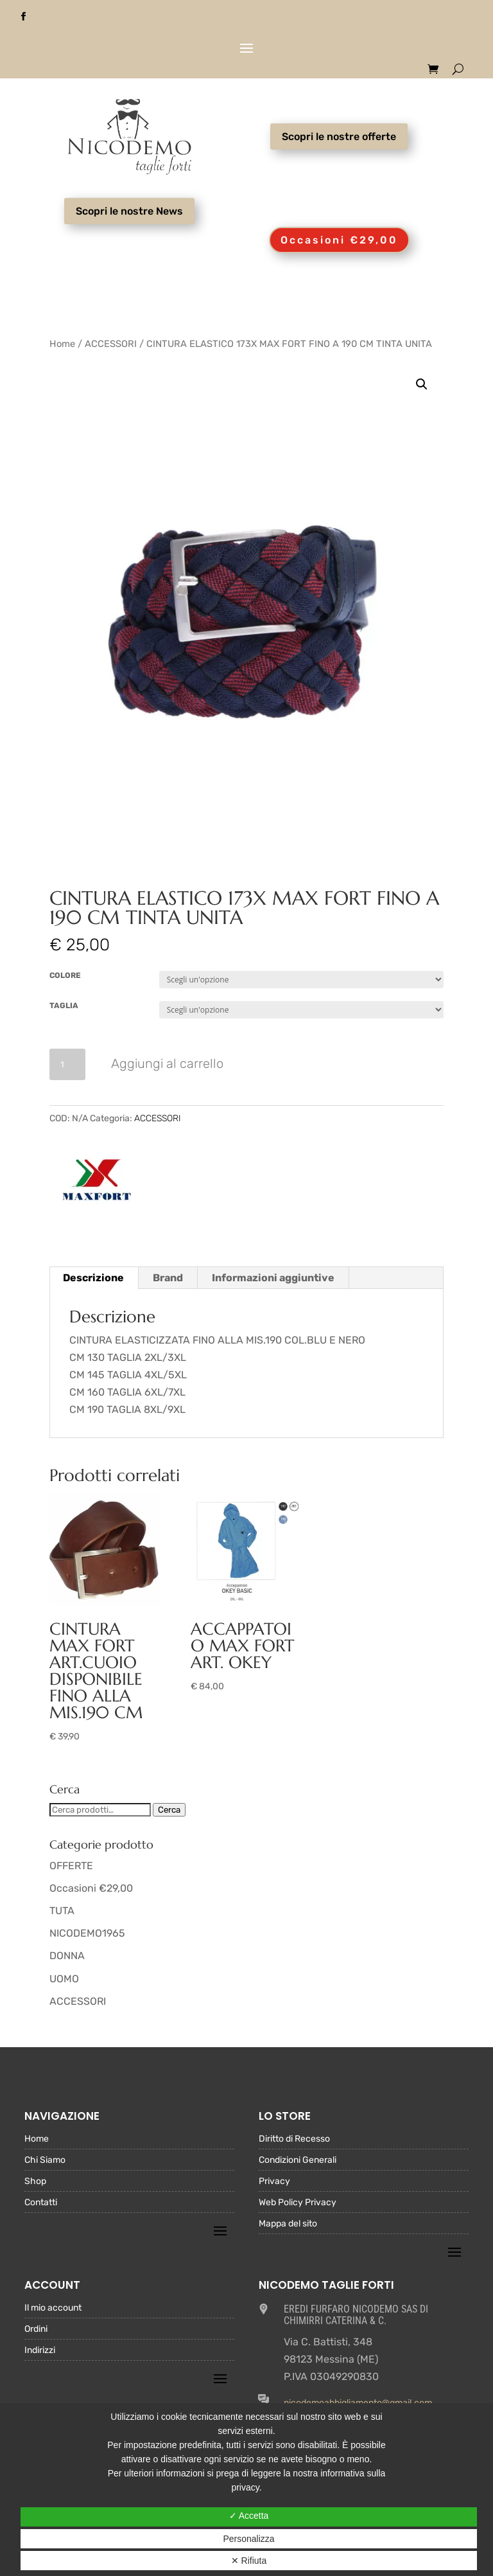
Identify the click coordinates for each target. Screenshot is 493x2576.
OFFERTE (71, 1866)
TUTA (61, 1911)
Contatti (40, 2203)
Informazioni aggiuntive (273, 1278)
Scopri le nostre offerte (339, 136)
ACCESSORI (111, 344)
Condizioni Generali (297, 2160)
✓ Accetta (249, 2515)
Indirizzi (39, 2351)
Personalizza (248, 2539)
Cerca (169, 1810)
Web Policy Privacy (297, 2203)
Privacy (274, 2182)
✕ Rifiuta (249, 2560)
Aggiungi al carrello (167, 1063)
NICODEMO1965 (87, 1933)
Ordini (36, 2329)
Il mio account (53, 2308)
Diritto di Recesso (294, 2139)
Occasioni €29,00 (339, 240)
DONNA (67, 1956)
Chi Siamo (44, 2160)
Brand (168, 1278)
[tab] (94, 1278)
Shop (35, 2182)
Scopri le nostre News (129, 211)
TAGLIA (63, 1005)
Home (62, 344)
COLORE (65, 975)
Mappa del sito (288, 2224)
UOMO (64, 1979)
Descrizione (93, 1278)
